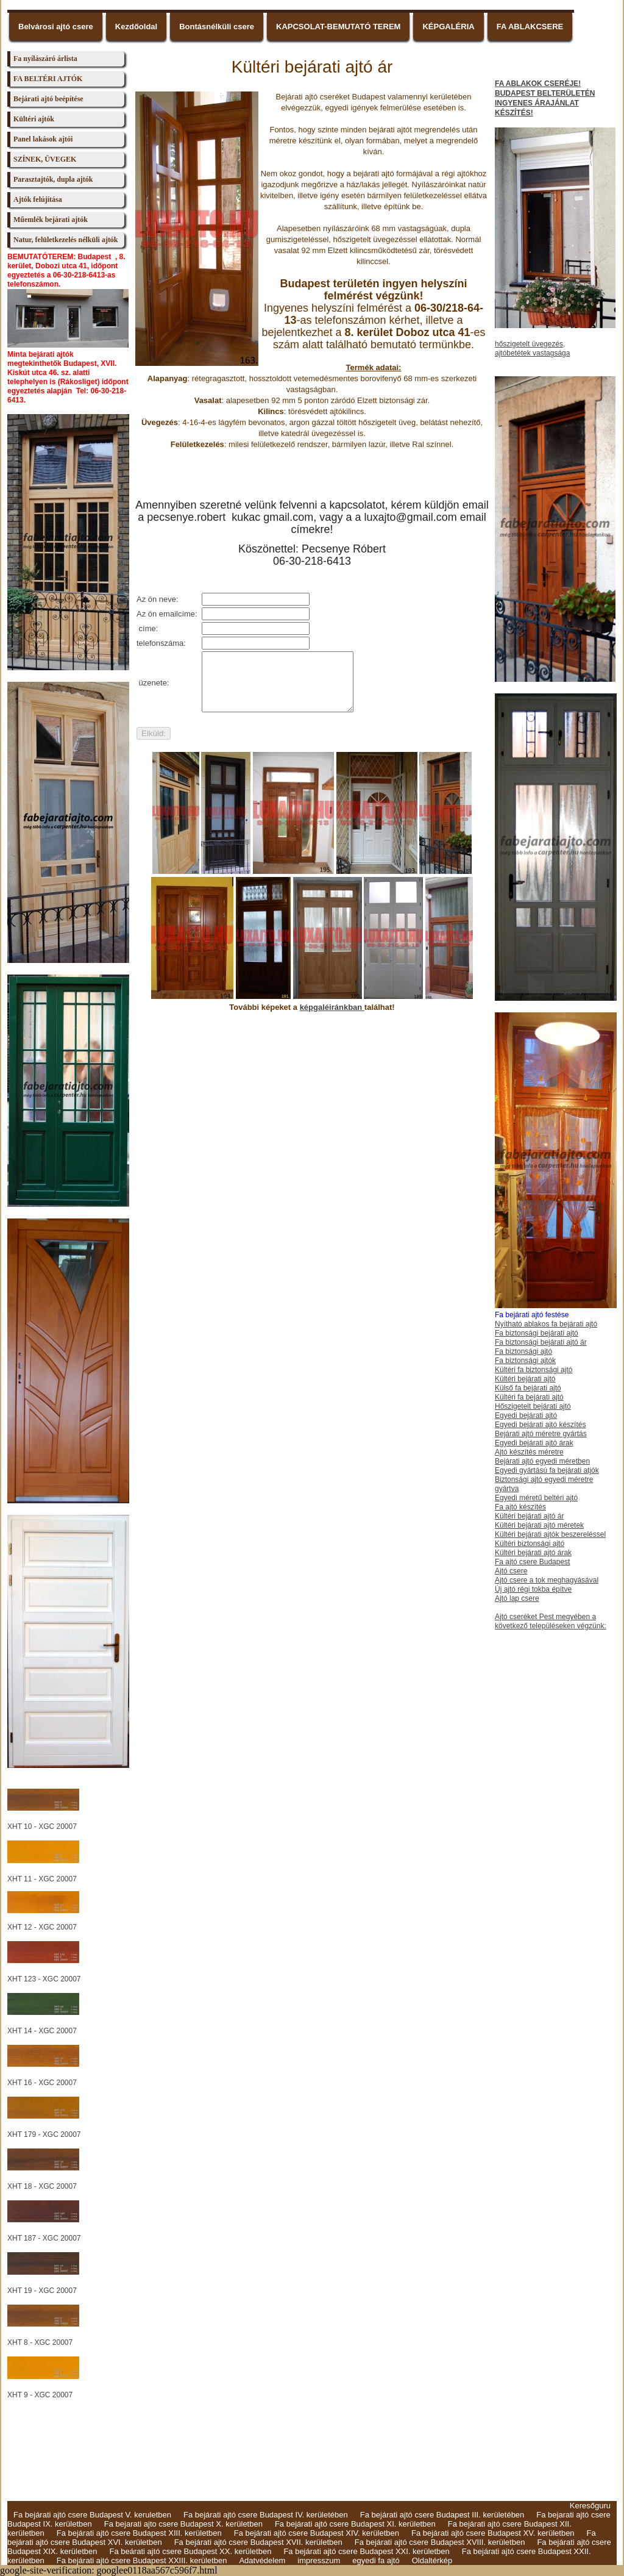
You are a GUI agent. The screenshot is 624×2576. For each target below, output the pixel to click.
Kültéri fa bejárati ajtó (529, 1397)
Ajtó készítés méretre (529, 1452)
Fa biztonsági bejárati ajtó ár (541, 1342)
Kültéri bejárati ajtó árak (533, 1552)
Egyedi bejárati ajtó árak (534, 1443)
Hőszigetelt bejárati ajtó (533, 1406)
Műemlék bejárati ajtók (50, 219)
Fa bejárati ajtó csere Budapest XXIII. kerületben (142, 2560)
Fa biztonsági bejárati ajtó (536, 1333)
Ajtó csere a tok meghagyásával (546, 1580)
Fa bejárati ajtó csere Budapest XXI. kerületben (366, 2551)
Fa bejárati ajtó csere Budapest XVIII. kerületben (440, 2542)
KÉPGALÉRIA (448, 26)
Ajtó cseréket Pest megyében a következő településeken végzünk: (550, 1621)
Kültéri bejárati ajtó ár (529, 1516)
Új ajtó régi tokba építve (533, 1589)
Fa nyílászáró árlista (45, 58)
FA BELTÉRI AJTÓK (47, 78)
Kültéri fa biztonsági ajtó (533, 1369)
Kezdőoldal (136, 26)
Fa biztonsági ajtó (523, 1351)
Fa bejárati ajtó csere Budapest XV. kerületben (493, 2533)
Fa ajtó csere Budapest (532, 1562)
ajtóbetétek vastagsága (532, 353)
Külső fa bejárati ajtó (528, 1388)
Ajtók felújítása (37, 199)
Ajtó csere (511, 1571)
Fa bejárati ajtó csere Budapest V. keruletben (92, 2514)
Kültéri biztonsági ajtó (529, 1543)
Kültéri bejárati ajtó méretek (539, 1525)
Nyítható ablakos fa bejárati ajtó (546, 1324)
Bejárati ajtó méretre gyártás (541, 1433)
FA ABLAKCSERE (530, 26)
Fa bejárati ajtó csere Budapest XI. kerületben (355, 2523)
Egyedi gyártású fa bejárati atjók (547, 1470)
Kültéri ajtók (33, 119)
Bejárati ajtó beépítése (48, 99)
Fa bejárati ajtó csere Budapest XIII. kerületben (139, 2533)
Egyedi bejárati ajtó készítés (540, 1424)
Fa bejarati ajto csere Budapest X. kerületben (183, 2523)
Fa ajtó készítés (520, 1507)
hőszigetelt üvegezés (529, 344)
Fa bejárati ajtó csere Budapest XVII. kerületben (258, 2542)
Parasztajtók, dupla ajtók (53, 179)
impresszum (318, 2560)
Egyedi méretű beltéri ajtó (536, 1498)
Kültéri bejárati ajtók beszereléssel (550, 1534)
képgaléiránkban (332, 1007)
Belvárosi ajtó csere (55, 26)
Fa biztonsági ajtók (525, 1360)
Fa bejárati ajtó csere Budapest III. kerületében (442, 2514)
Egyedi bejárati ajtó (526, 1415)
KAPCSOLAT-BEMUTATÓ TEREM (338, 26)
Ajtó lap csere (517, 1598)
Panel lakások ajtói (43, 139)
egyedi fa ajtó (375, 2560)
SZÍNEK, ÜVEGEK (44, 159)
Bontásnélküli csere (216, 26)
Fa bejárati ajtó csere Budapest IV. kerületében (265, 2514)
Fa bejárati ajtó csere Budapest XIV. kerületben (316, 2533)
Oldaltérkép (432, 2560)
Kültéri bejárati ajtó (525, 1379)
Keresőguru (590, 2505)
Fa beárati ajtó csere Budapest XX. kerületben (190, 2551)
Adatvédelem (262, 2560)
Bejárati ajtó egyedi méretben (542, 1461)
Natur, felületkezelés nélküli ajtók (65, 239)
